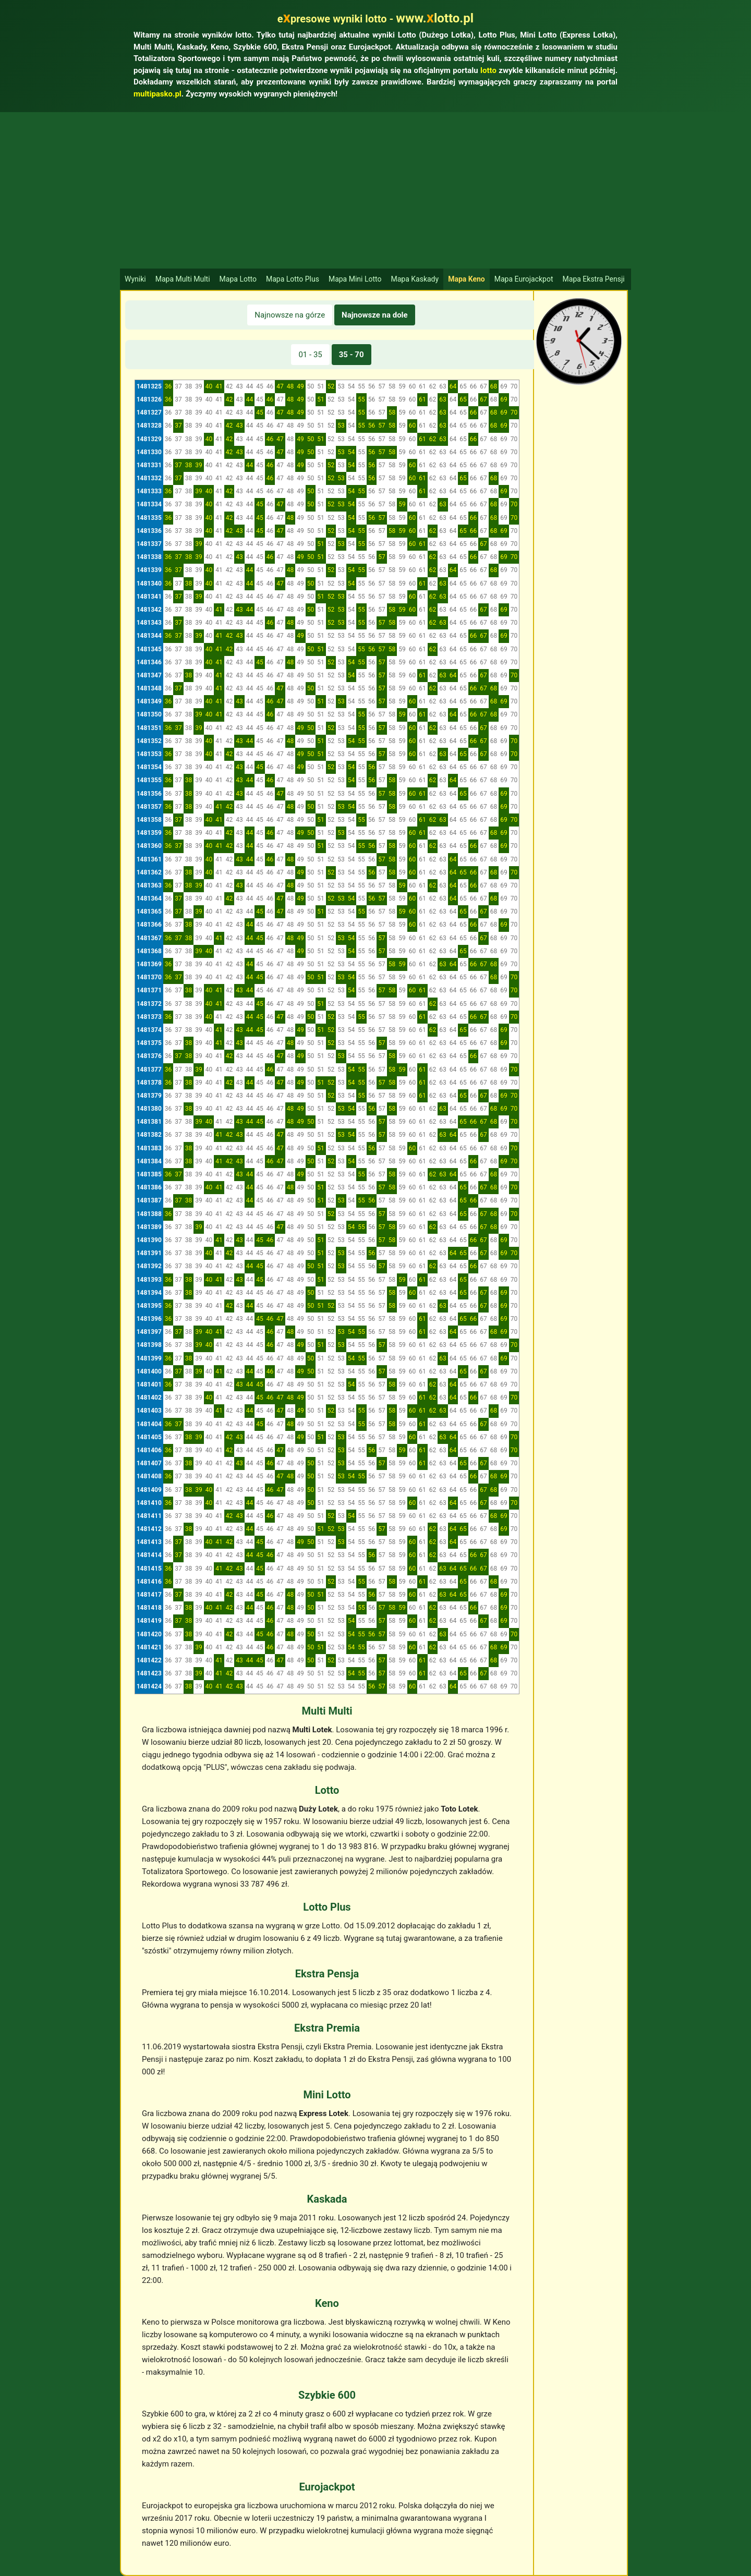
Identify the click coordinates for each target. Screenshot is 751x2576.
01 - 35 (310, 354)
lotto (488, 70)
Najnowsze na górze (290, 315)
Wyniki (135, 279)
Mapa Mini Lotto (355, 279)
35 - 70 (351, 354)
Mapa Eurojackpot (523, 279)
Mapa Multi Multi (182, 279)
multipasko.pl (157, 94)
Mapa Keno (466, 279)
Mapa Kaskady (415, 279)
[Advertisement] (375, 190)
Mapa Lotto (238, 279)
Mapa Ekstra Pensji (594, 279)
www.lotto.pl (435, 18)
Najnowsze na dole (375, 315)
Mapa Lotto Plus (292, 279)
